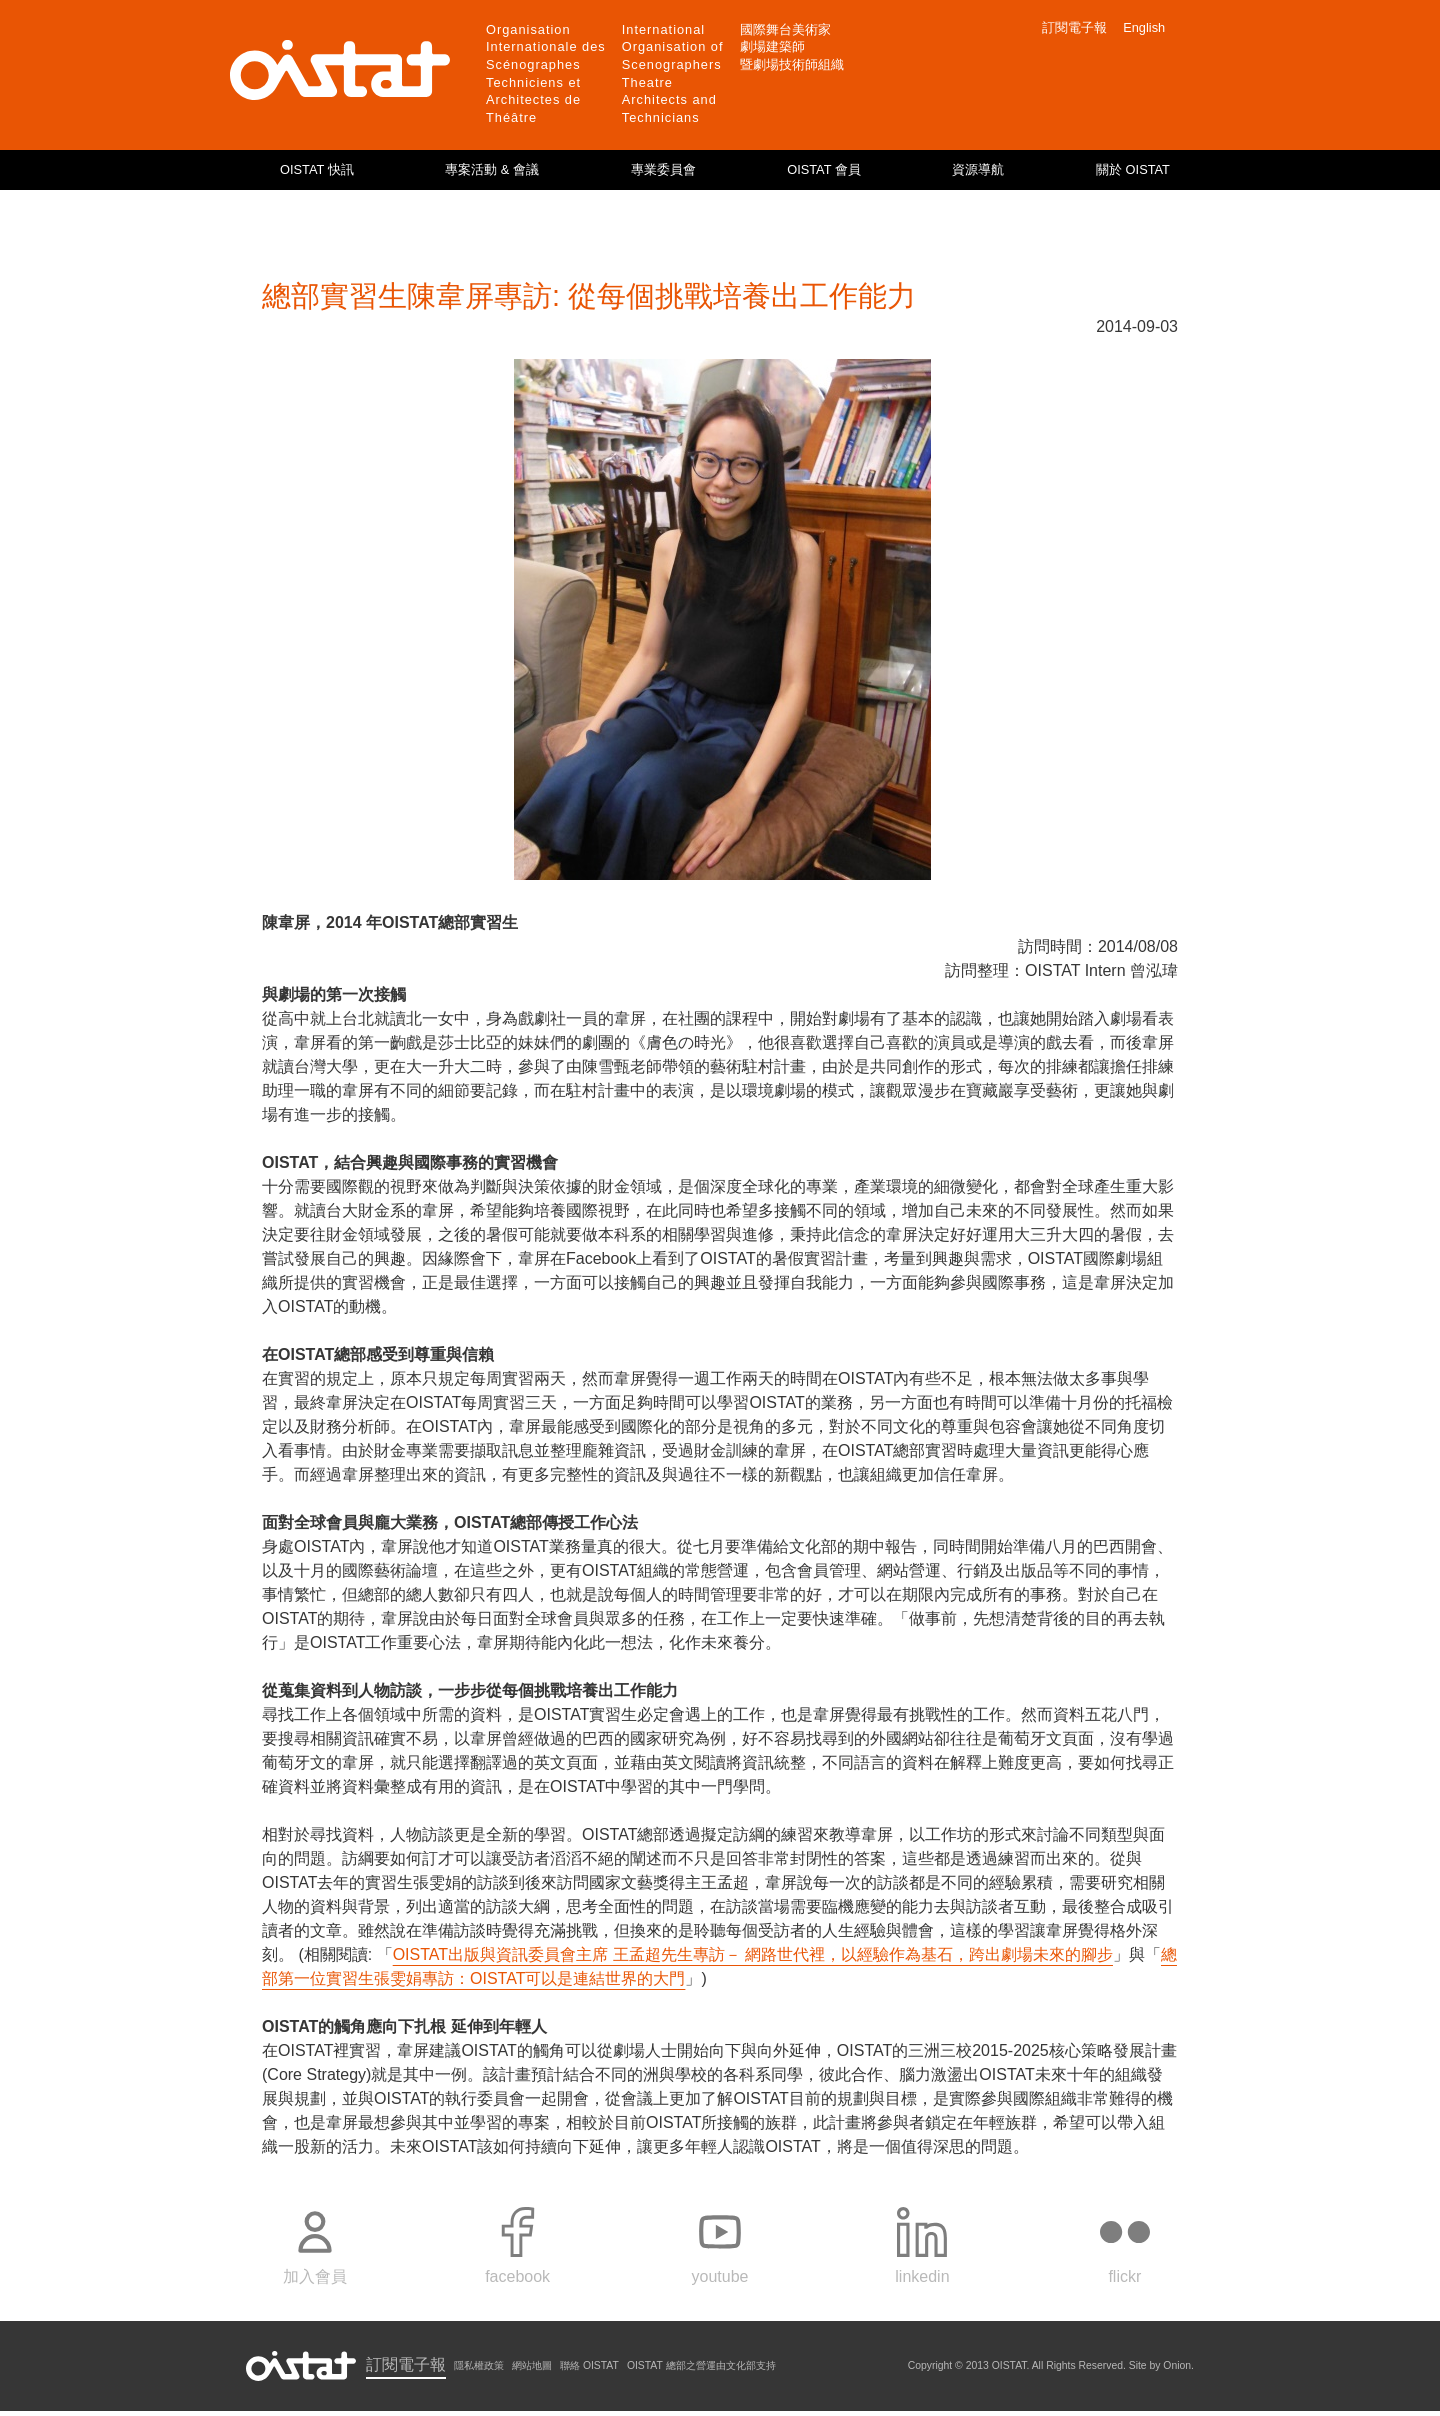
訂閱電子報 (1074, 27)
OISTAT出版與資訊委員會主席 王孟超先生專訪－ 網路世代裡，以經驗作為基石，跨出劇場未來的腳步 (753, 1954)
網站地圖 (532, 2365)
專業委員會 (663, 169)
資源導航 (978, 169)
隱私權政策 (479, 2365)
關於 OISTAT (1133, 169)
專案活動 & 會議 (492, 169)
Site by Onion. (1161, 2365)
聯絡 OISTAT (589, 2365)
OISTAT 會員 (824, 169)
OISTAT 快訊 (317, 169)
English (1144, 27)
